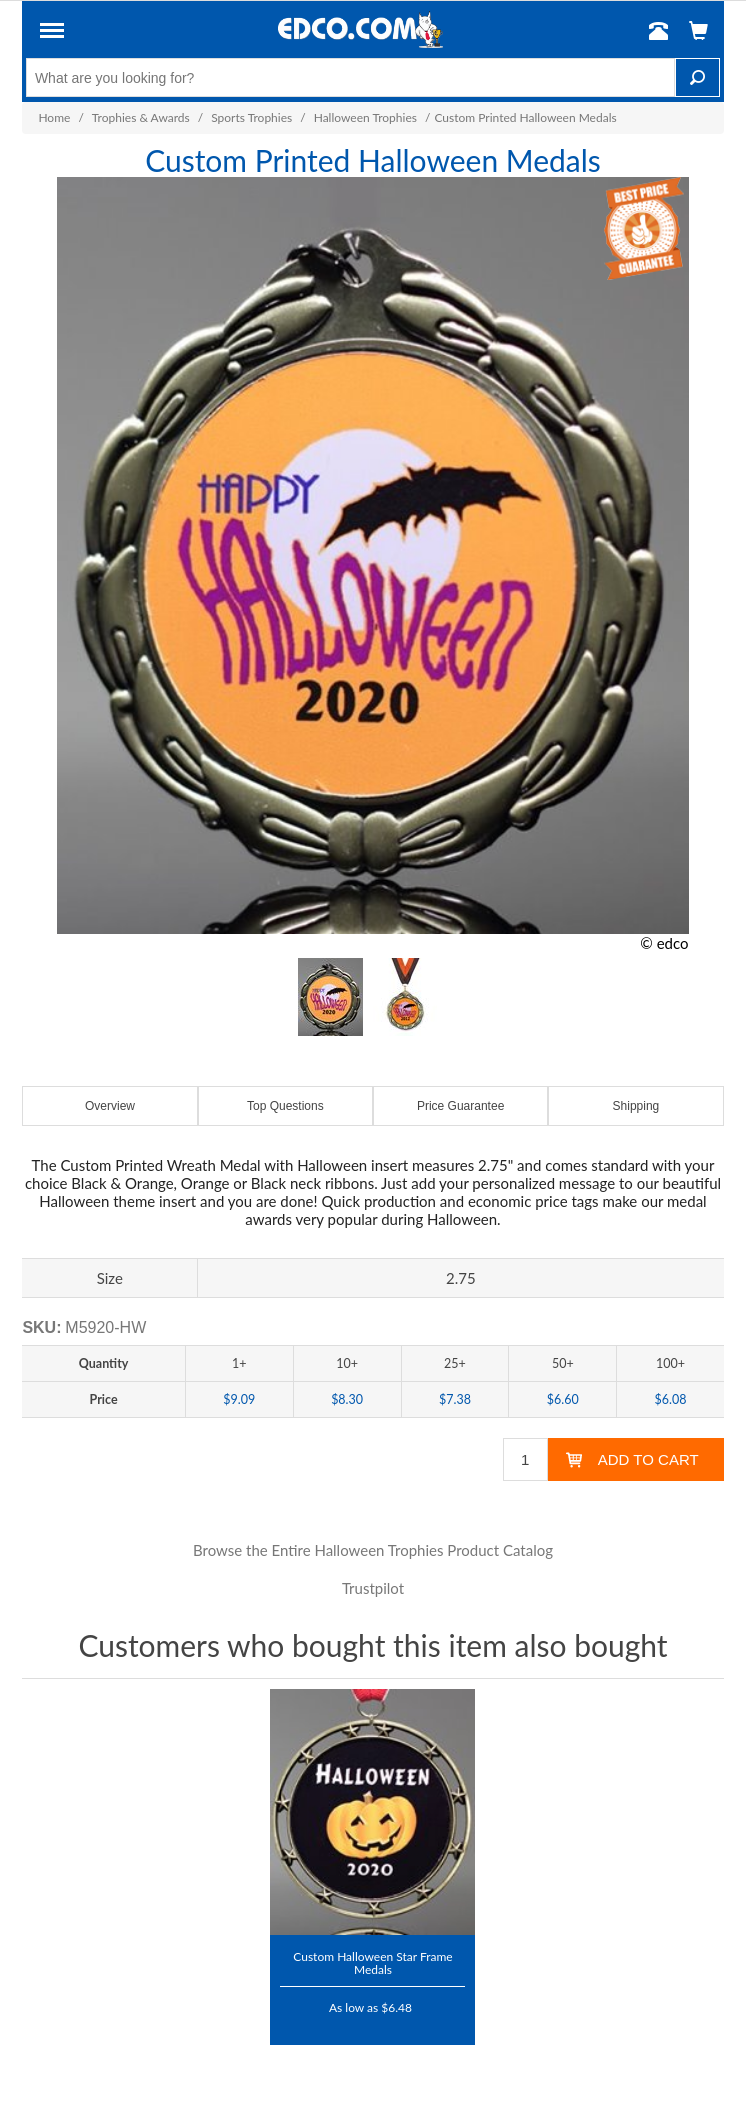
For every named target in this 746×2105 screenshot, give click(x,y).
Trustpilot (373, 1588)
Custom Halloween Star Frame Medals (372, 1962)
